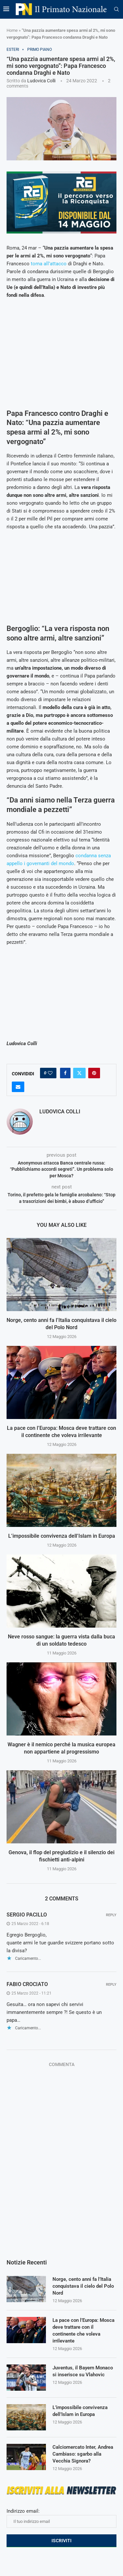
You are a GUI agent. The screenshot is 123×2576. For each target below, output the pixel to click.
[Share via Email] (18, 1087)
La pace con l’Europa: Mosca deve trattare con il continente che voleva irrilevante (83, 2330)
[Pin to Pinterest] (94, 1073)
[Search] (116, 9)
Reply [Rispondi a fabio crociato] (111, 1984)
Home (12, 30)
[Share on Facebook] (65, 1073)
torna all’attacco (49, 264)
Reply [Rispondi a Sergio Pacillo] (111, 1915)
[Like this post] (50, 1073)
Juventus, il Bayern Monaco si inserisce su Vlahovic (82, 2371)
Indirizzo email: (61, 2518)
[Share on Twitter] (79, 1073)
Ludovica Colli (41, 80)
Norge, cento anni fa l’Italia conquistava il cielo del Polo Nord (83, 2286)
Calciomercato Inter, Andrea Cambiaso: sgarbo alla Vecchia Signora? (82, 2454)
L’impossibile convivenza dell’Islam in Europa (61, 1536)
